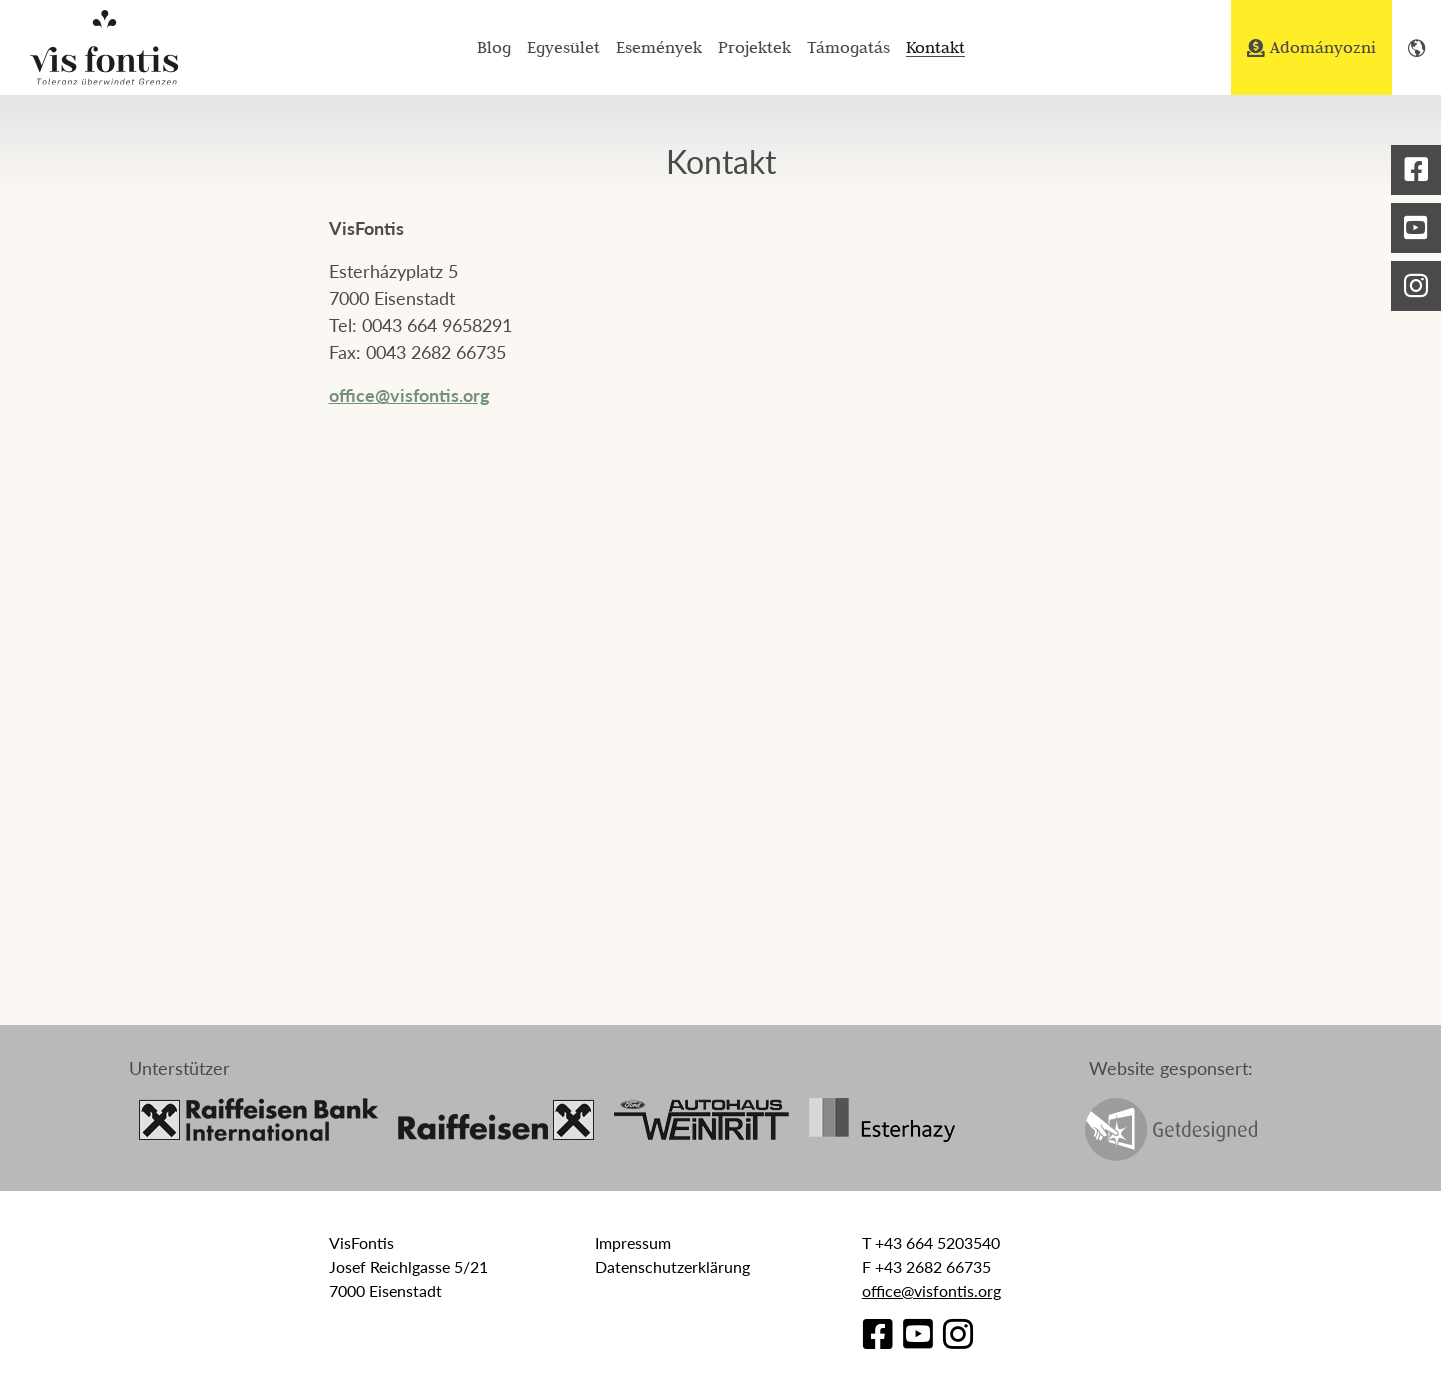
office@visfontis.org (409, 395)
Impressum (633, 1242)
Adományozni (1311, 47)
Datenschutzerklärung (672, 1266)
